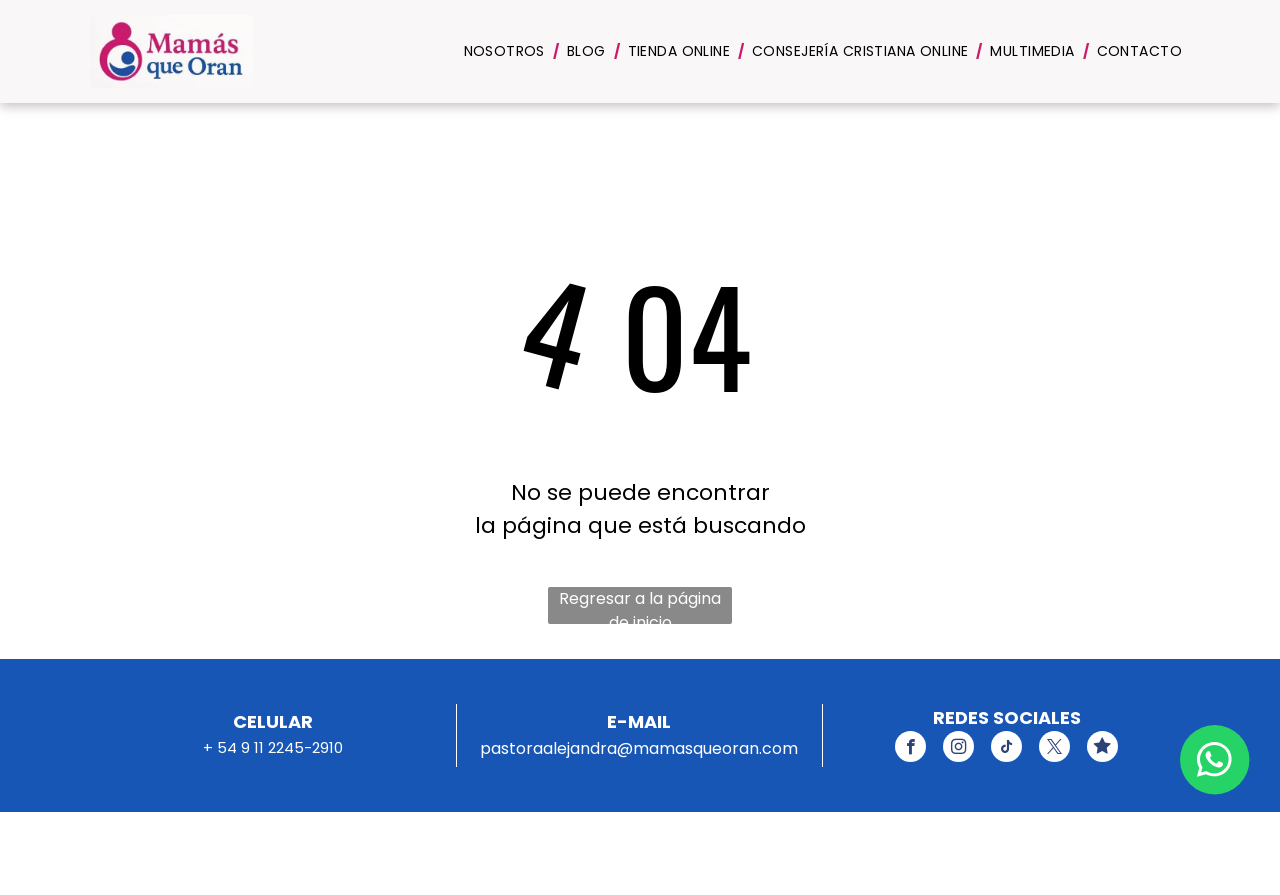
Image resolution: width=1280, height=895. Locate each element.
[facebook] (910, 749)
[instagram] (958, 749)
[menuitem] (507, 51)
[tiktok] (1006, 749)
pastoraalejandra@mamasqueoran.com (639, 748)
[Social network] (1102, 749)
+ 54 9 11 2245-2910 (273, 747)
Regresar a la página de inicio (640, 605)
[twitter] (1054, 749)
